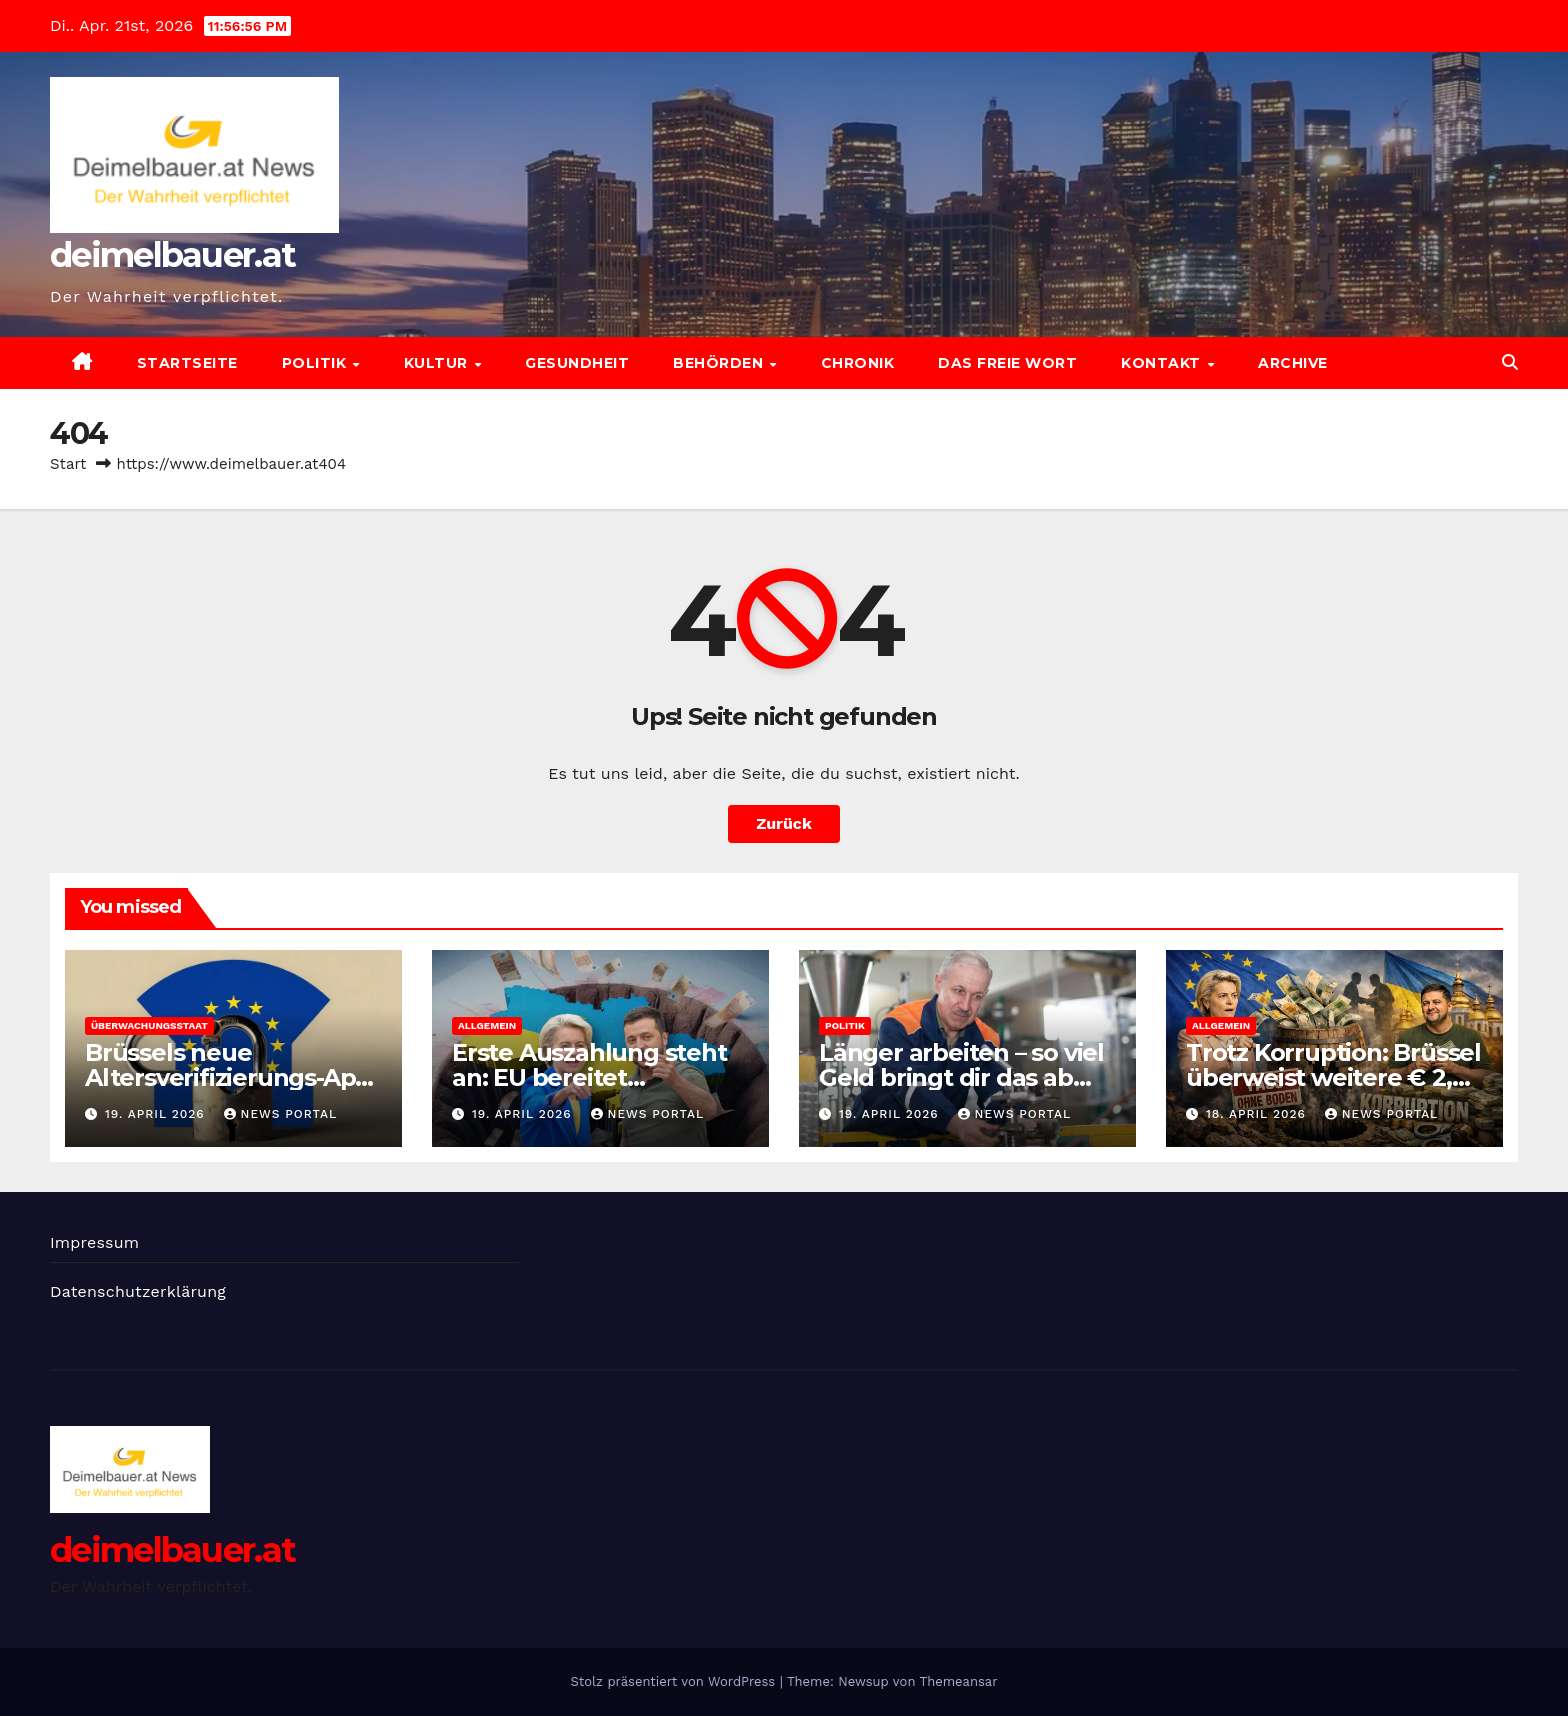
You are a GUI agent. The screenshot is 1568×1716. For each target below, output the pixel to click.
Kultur (438, 363)
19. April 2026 (157, 1114)
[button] (1510, 362)
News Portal (281, 1114)
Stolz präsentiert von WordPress (674, 1681)
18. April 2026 (1258, 1114)
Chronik (858, 363)
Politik (316, 363)
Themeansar (959, 1681)
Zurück (784, 823)
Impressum (94, 1242)
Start (68, 464)
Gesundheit (577, 363)
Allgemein (487, 1025)
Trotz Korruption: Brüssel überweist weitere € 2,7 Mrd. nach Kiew (1333, 1077)
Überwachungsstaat (149, 1025)
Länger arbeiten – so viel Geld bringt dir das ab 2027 (961, 1077)
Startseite (187, 363)
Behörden (720, 363)
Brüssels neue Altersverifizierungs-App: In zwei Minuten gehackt (231, 1077)
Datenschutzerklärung (138, 1291)
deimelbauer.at (172, 255)
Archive (1293, 363)
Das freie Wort (1007, 363)
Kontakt (1163, 363)
